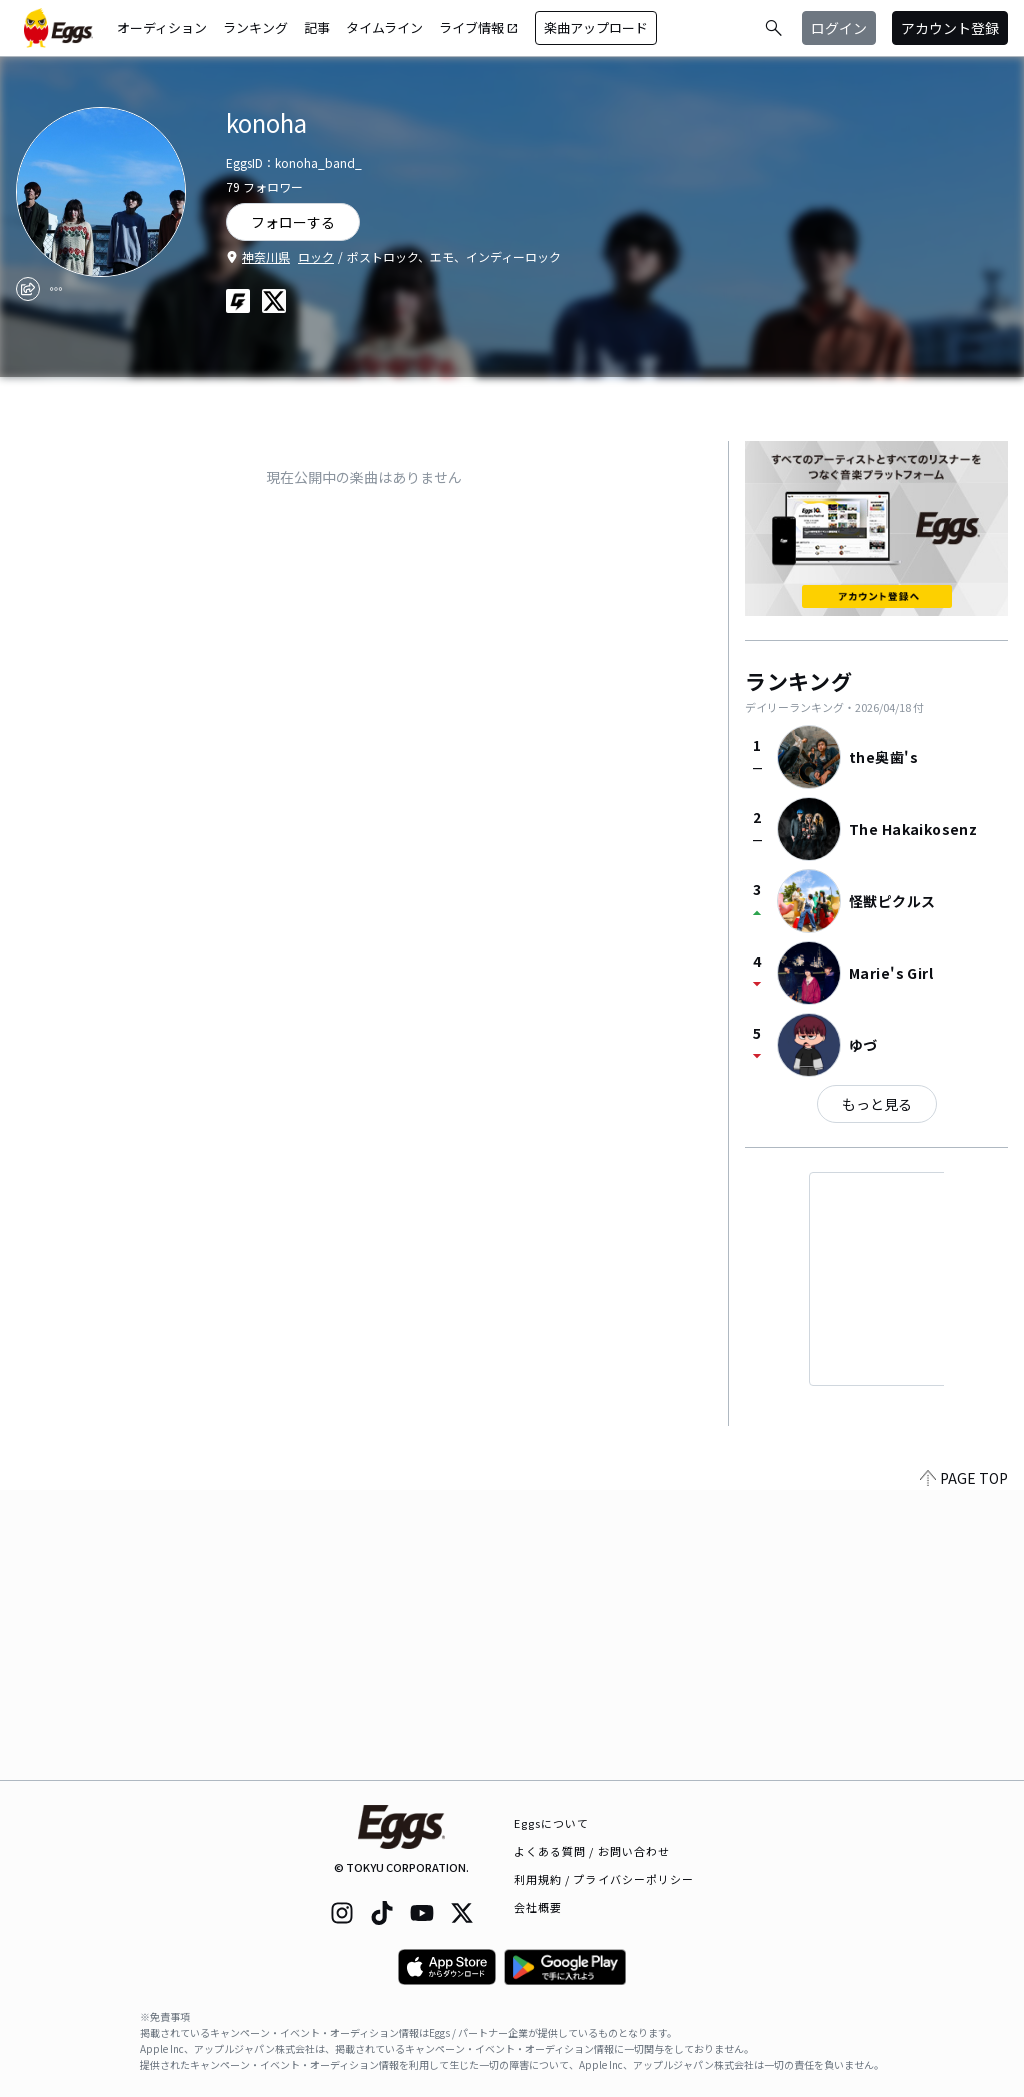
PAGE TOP (964, 1768)
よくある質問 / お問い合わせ (592, 1851)
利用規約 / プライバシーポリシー (604, 1879)
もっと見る (877, 1104)
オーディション (162, 27)
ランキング (255, 27)
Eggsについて (552, 1823)
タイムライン (384, 27)
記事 (317, 27)
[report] (56, 289)
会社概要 (538, 1907)
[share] (28, 289)
